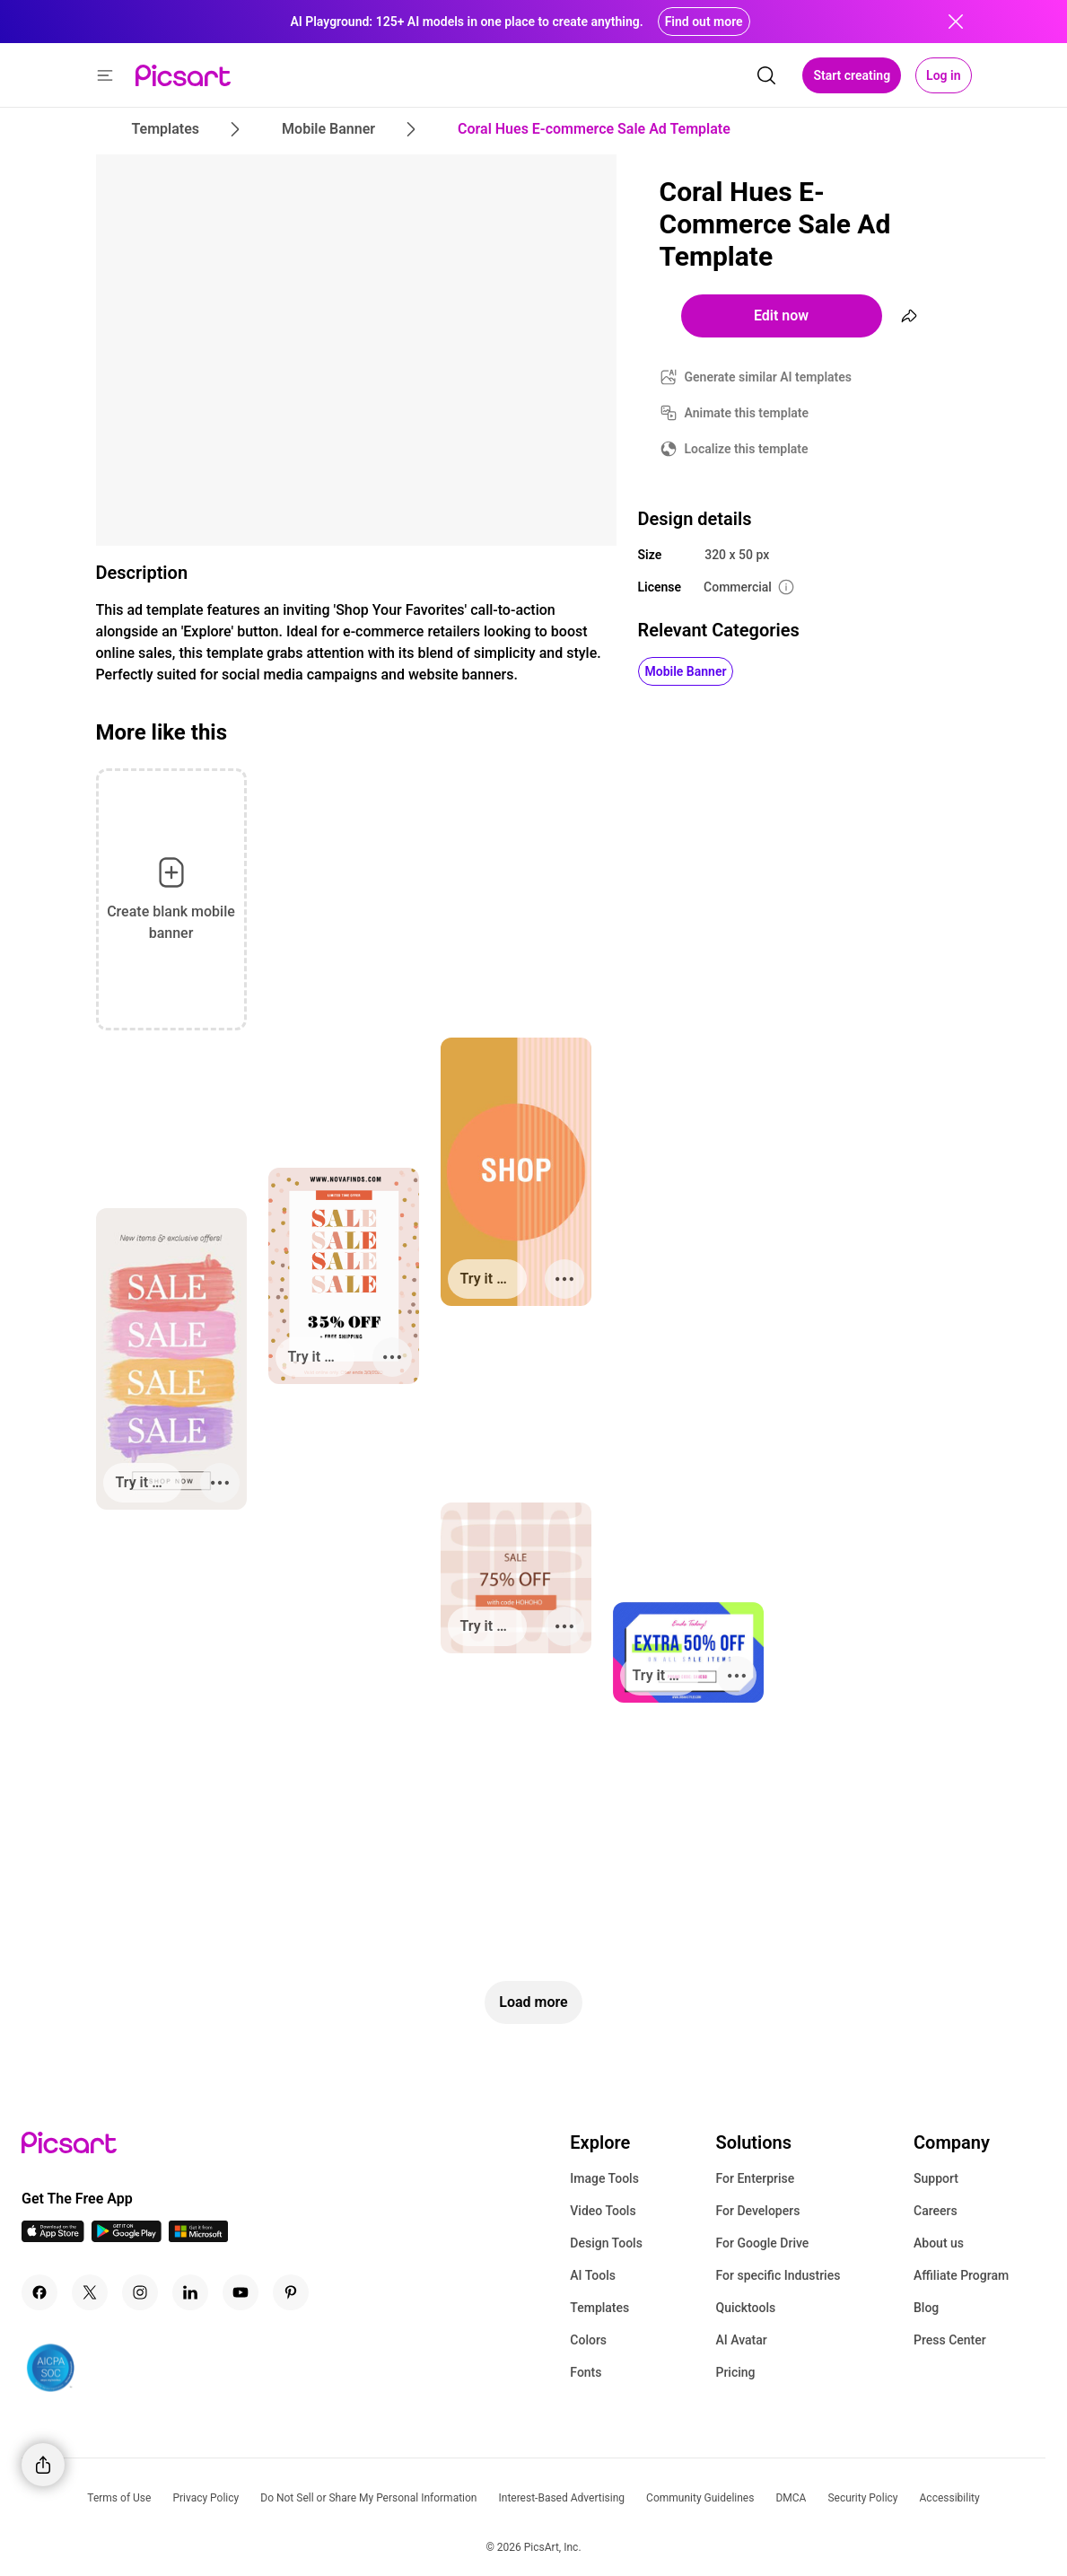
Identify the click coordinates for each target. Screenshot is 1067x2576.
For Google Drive (762, 2243)
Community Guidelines (700, 2498)
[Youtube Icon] (240, 2292)
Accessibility (950, 2498)
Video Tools (602, 2211)
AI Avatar (740, 2340)
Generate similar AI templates (769, 377)
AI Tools (593, 2275)
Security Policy (862, 2498)
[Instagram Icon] (140, 2292)
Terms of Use (119, 2498)
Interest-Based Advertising (561, 2498)
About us (939, 2243)
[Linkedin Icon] (190, 2292)
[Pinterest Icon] (291, 2292)
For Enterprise (754, 2178)
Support (936, 2178)
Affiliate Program (961, 2275)
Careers (936, 2211)
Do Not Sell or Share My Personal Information (368, 2498)
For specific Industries (777, 2275)
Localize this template (747, 449)
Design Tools (606, 2243)
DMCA (790, 2498)
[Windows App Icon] (198, 2237)
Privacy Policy (205, 2498)
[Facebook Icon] (39, 2292)
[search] (766, 75)
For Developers (757, 2211)
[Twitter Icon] (90, 2292)
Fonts (585, 2372)
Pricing (735, 2372)
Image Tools (604, 2178)
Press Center (950, 2340)
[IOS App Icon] (53, 2237)
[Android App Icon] (127, 2237)
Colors (588, 2340)
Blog (926, 2307)
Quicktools (745, 2307)
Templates (599, 2307)
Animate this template (747, 413)
